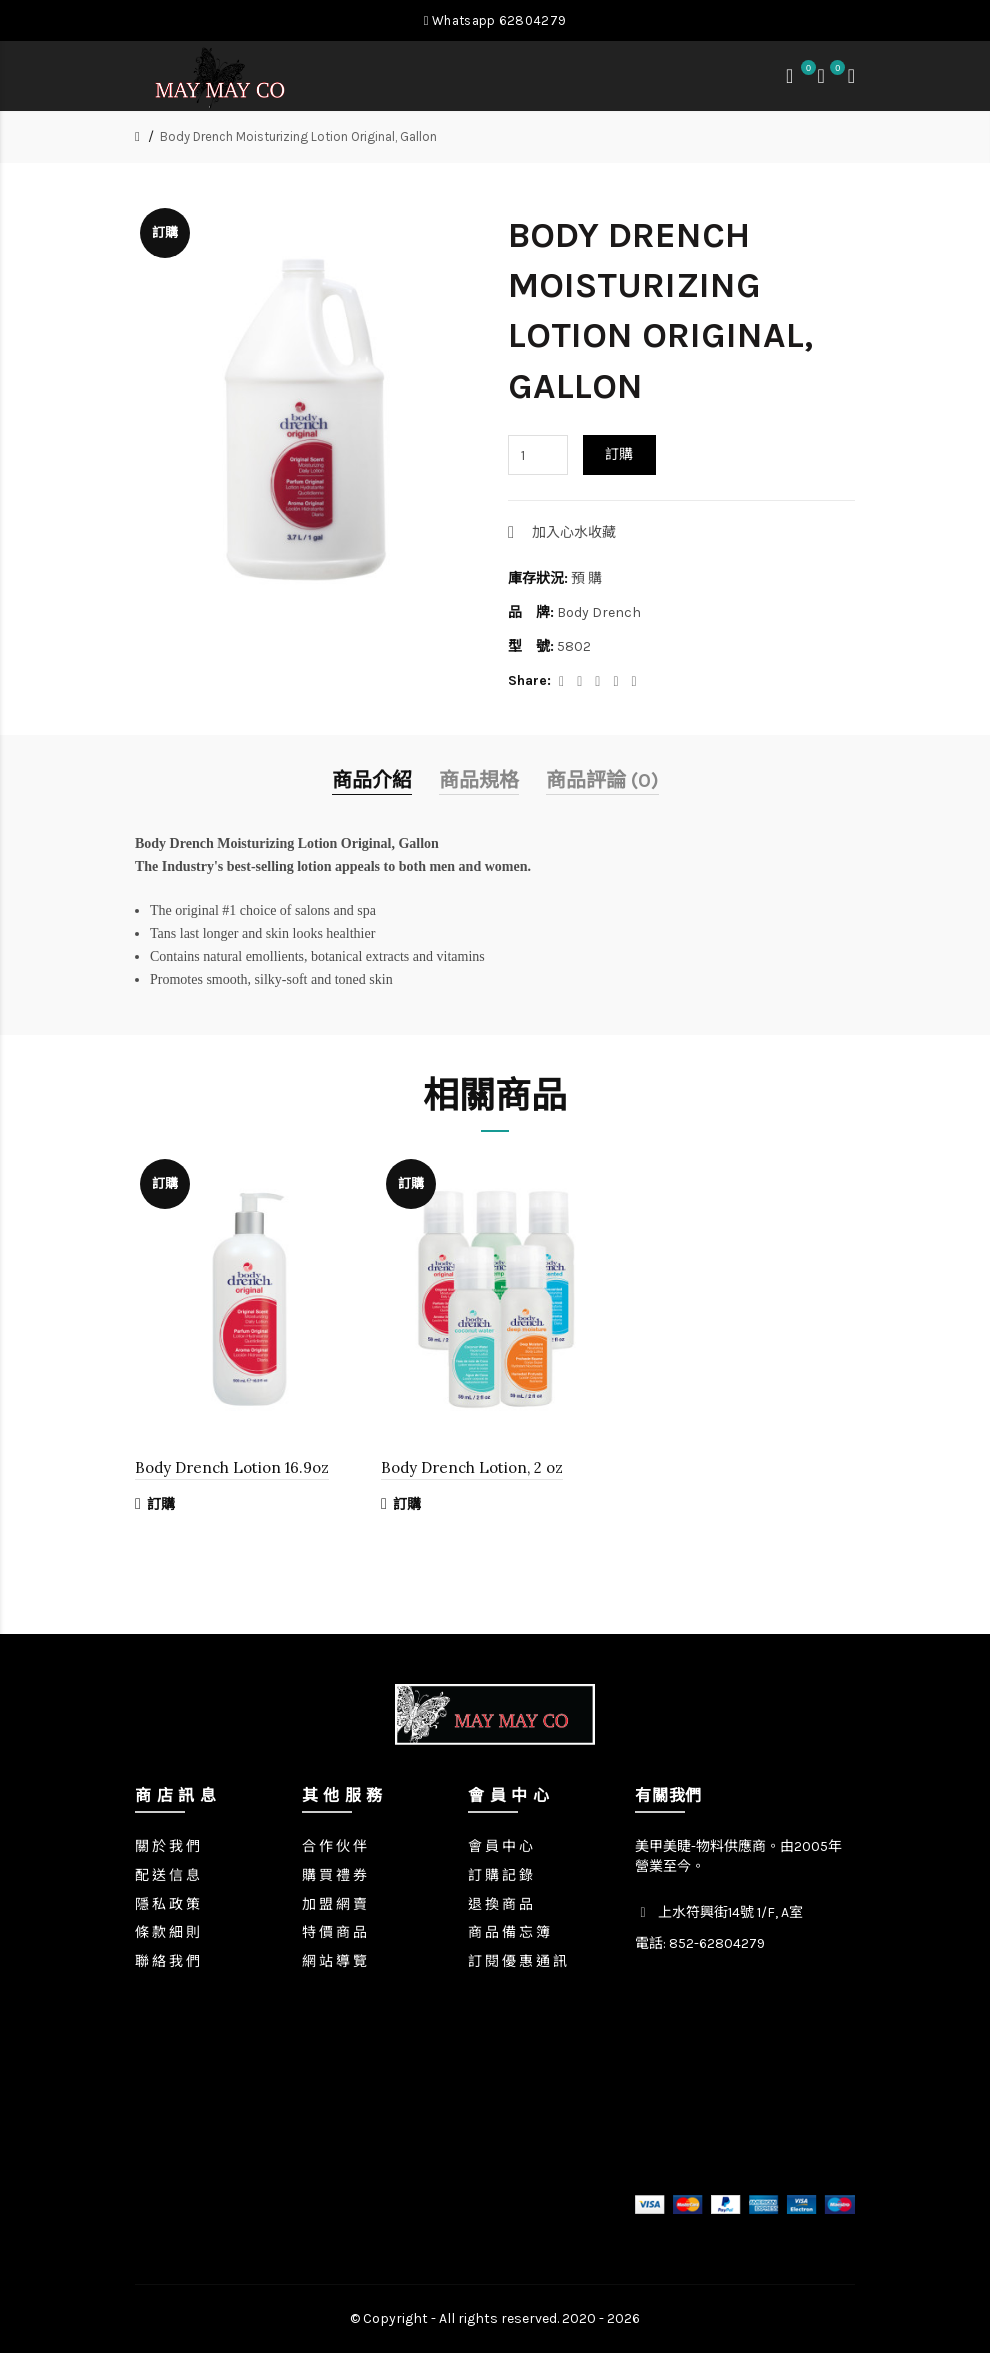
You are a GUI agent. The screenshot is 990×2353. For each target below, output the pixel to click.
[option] (249, 1346)
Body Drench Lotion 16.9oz (232, 1467)
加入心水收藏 (574, 532)
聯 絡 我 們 (167, 1961)
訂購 (619, 454)
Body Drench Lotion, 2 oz (472, 1467)
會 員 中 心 (500, 1846)
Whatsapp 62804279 (495, 20)
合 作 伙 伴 (334, 1846)
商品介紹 (372, 780)
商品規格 (479, 780)
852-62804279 (717, 1943)
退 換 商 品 (500, 1904)
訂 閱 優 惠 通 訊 (517, 1961)
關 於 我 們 (167, 1846)
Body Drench (599, 612)
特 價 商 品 (334, 1932)
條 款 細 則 (167, 1932)
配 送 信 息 (167, 1875)
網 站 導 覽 (334, 1961)
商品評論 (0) (602, 780)
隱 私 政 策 (167, 1904)
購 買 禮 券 (334, 1875)
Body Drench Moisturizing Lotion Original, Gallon (298, 136)
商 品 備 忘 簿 (509, 1932)
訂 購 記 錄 (500, 1875)
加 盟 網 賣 (334, 1904)
